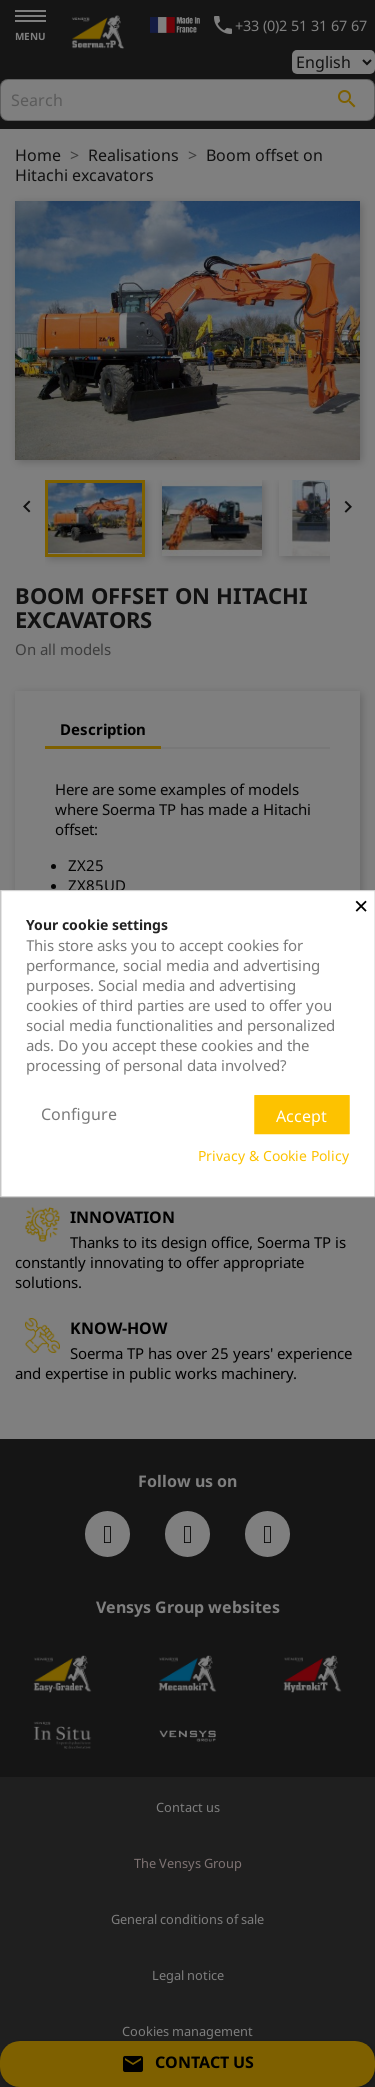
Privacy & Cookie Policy (273, 1155)
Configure (79, 1114)
